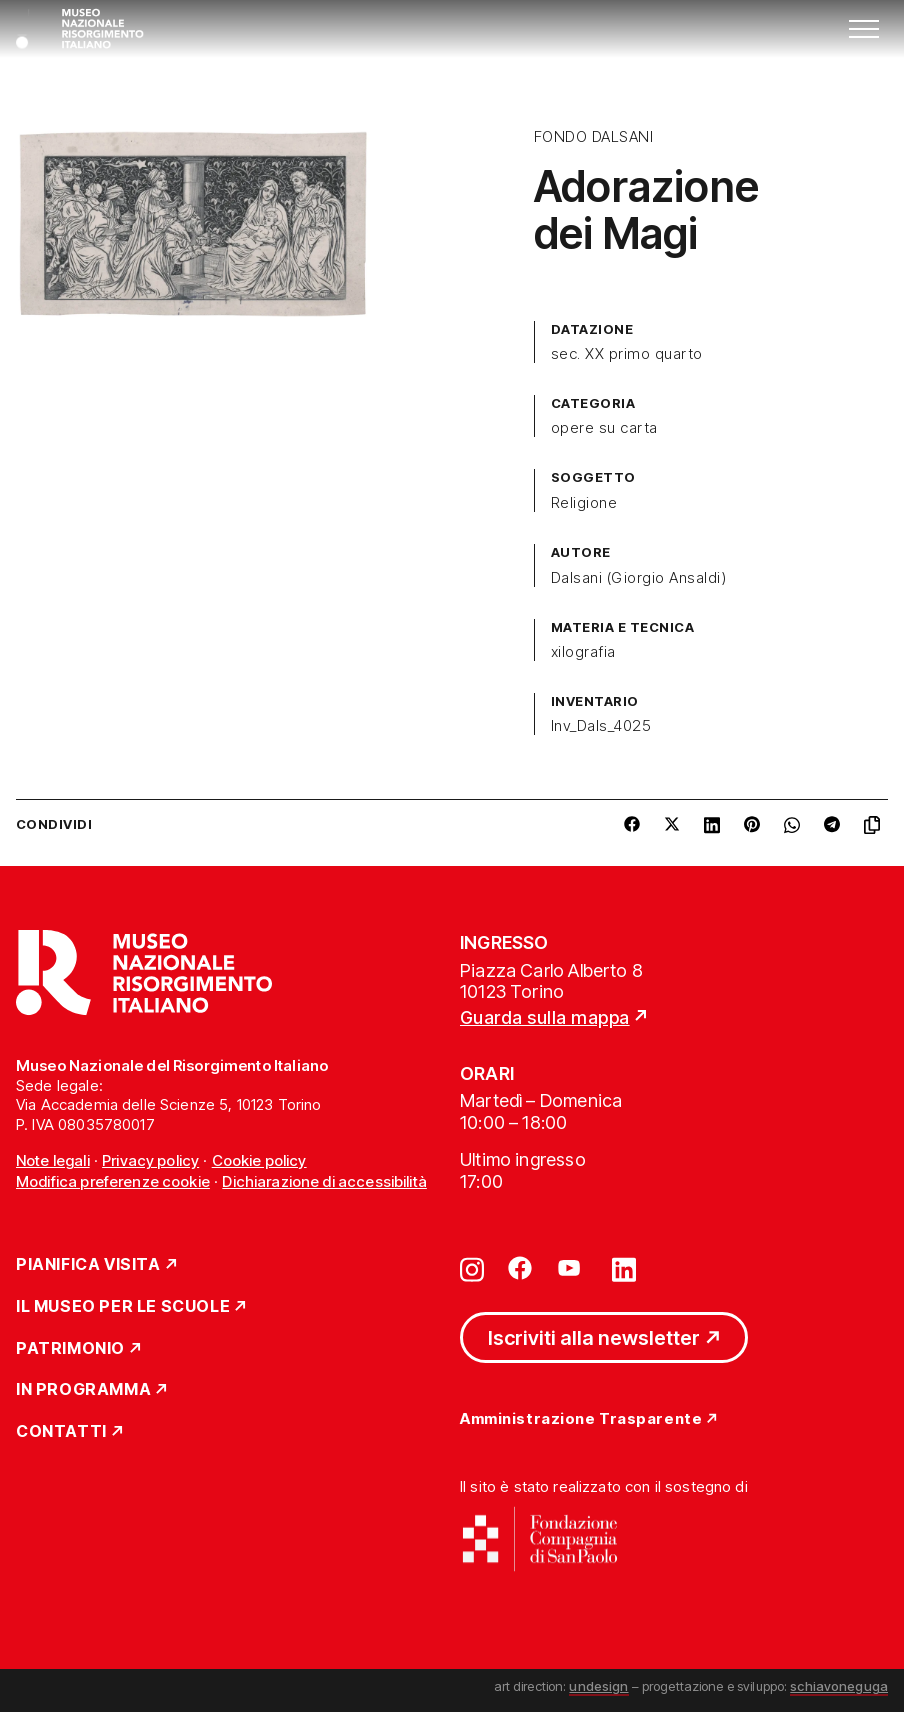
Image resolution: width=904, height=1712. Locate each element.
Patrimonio (70, 1349)
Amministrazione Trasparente (581, 1419)
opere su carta (604, 428)
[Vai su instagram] (472, 1268)
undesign (598, 1686)
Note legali (53, 1160)
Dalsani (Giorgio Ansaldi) (638, 578)
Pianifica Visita (88, 1265)
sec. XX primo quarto (627, 354)
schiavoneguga (839, 1686)
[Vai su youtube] (572, 1268)
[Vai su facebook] (520, 1268)
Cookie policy (259, 1160)
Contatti (61, 1432)
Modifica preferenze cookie (113, 1181)
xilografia (583, 652)
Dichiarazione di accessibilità (324, 1181)
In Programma (83, 1390)
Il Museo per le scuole (123, 1307)
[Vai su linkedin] (624, 1268)
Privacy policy (150, 1160)
